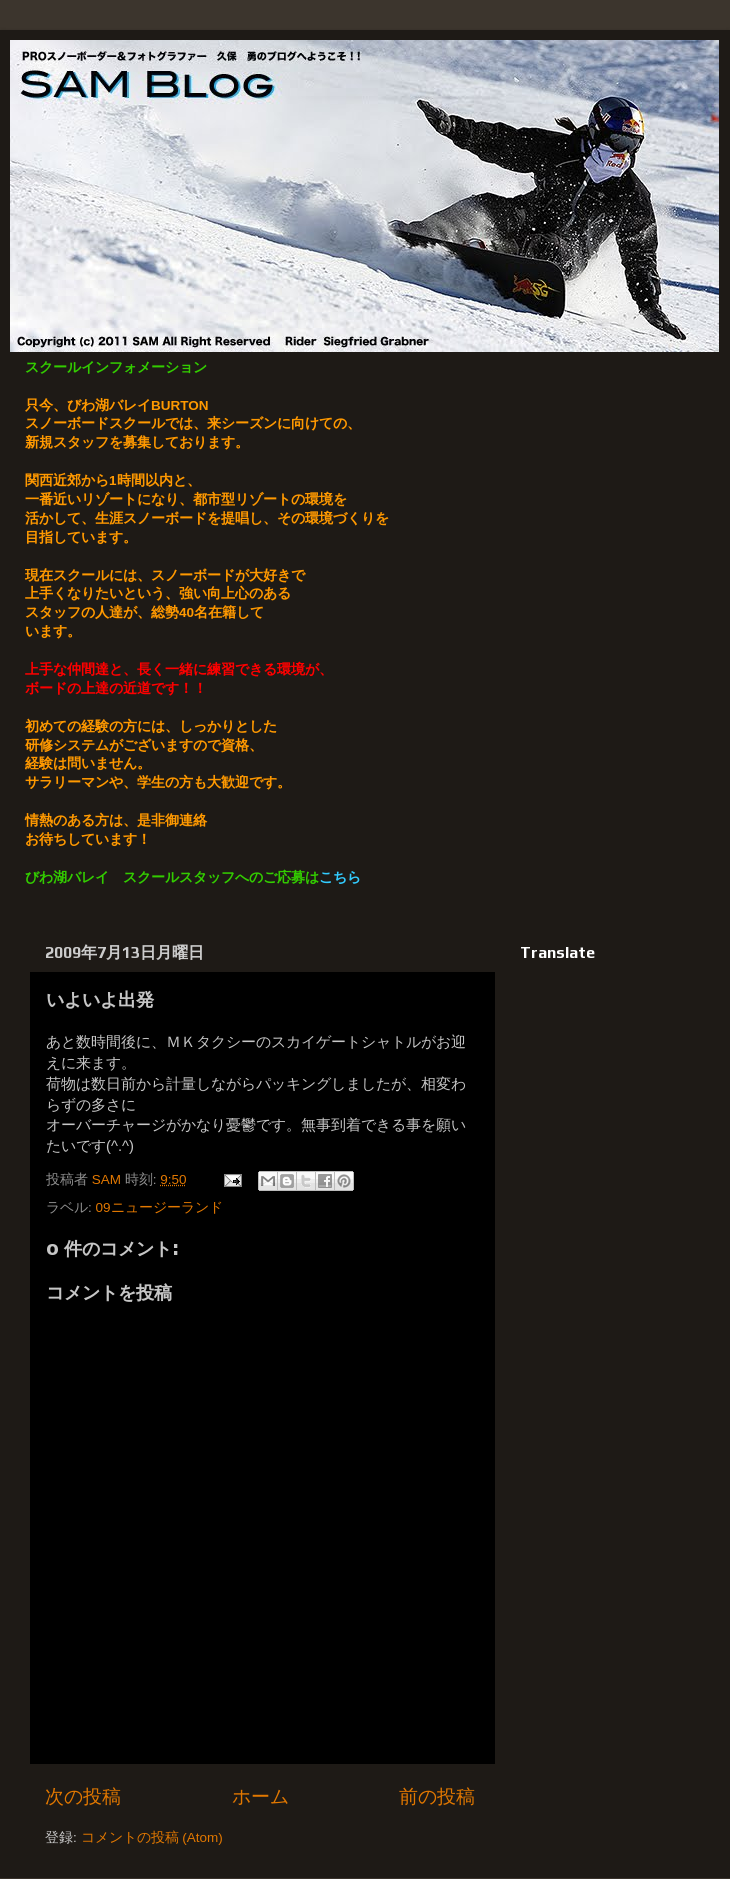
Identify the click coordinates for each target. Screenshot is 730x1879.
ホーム (260, 1796)
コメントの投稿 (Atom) (152, 1837)
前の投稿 (437, 1796)
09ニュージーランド (159, 1207)
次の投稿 (83, 1796)
